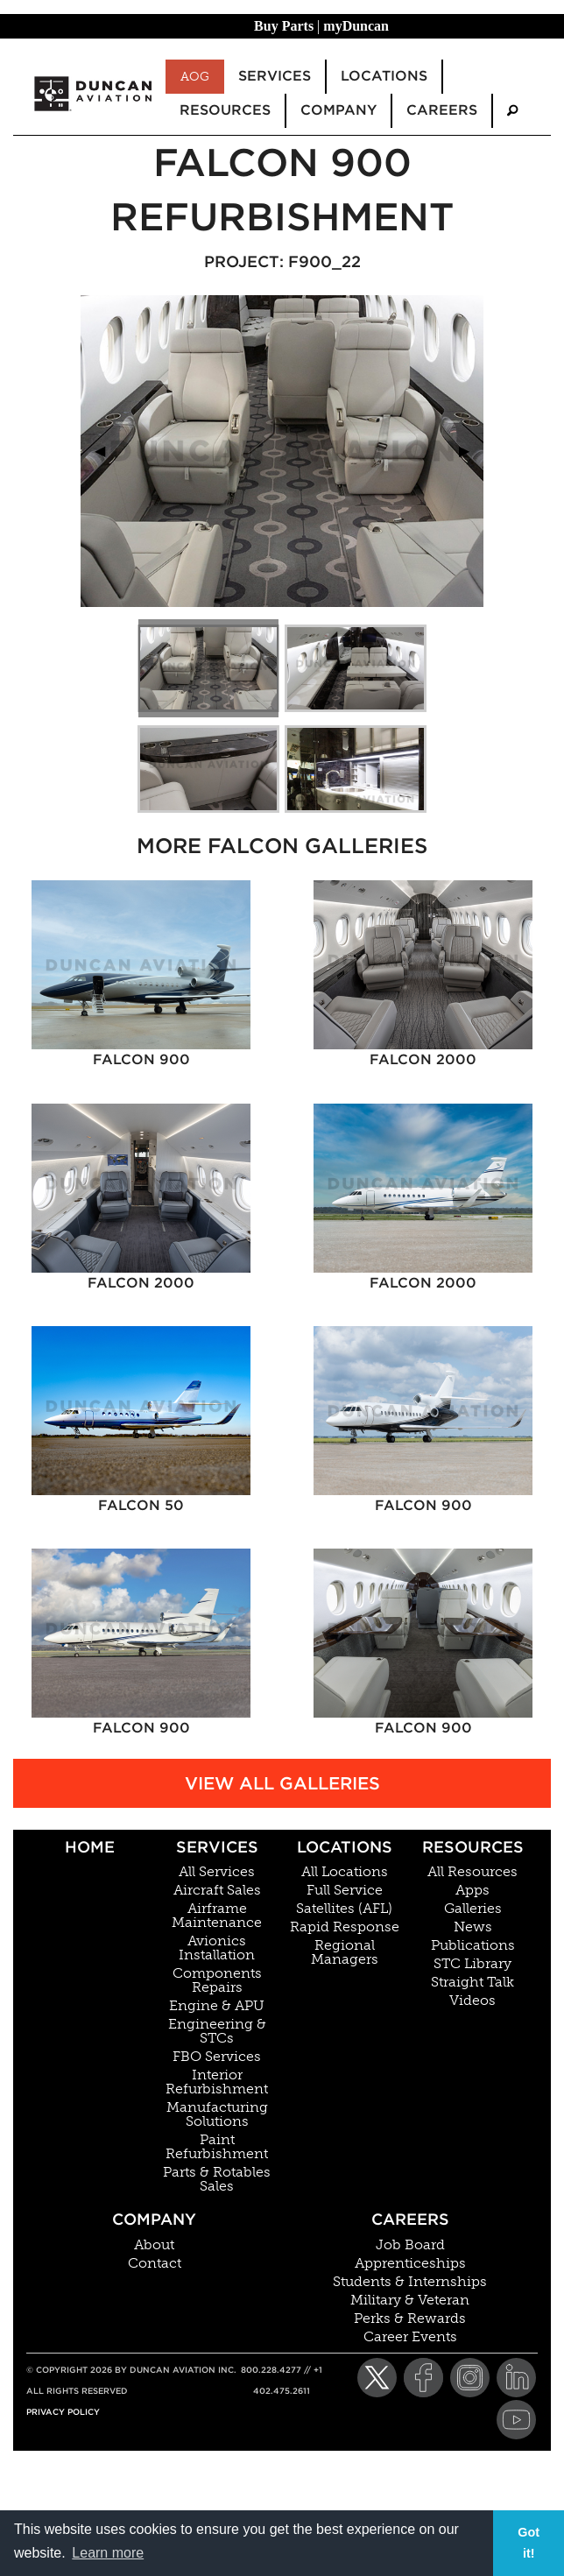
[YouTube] (516, 2419)
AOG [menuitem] (194, 76)
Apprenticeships (410, 2263)
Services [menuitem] (274, 75)
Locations (344, 1847)
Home (90, 1847)
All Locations (344, 1872)
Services (217, 1847)
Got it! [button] (528, 2542)
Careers (410, 2219)
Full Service (345, 1890)
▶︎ (471, 450)
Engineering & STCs (217, 2031)
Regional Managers (344, 1952)
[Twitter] (377, 2377)
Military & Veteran (409, 2300)
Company (154, 2219)
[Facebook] (423, 2377)
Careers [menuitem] (441, 110)
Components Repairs (217, 1980)
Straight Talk (472, 1982)
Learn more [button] (108, 2552)
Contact (154, 2263)
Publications (473, 1945)
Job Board (410, 2245)
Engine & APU (216, 2006)
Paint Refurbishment (217, 2147)
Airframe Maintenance (217, 1916)
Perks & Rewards (410, 2318)
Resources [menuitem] (225, 110)
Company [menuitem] (338, 110)
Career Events (410, 2337)
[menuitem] (512, 111)
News (473, 1927)
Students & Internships (410, 2282)
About (154, 2245)
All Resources (472, 1872)
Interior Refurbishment (217, 2082)
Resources (473, 1847)
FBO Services (217, 2057)
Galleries (473, 1909)
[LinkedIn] (516, 2377)
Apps (472, 1890)
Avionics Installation (217, 1948)
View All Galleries (282, 1783)
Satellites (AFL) (344, 1909)
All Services (217, 1872)
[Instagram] (470, 2377)
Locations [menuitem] (384, 75)
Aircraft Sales (217, 1890)
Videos (472, 2001)
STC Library (472, 1964)
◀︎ (107, 450)
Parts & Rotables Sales (217, 2179)
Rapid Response (344, 1927)
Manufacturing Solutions (217, 2114)
